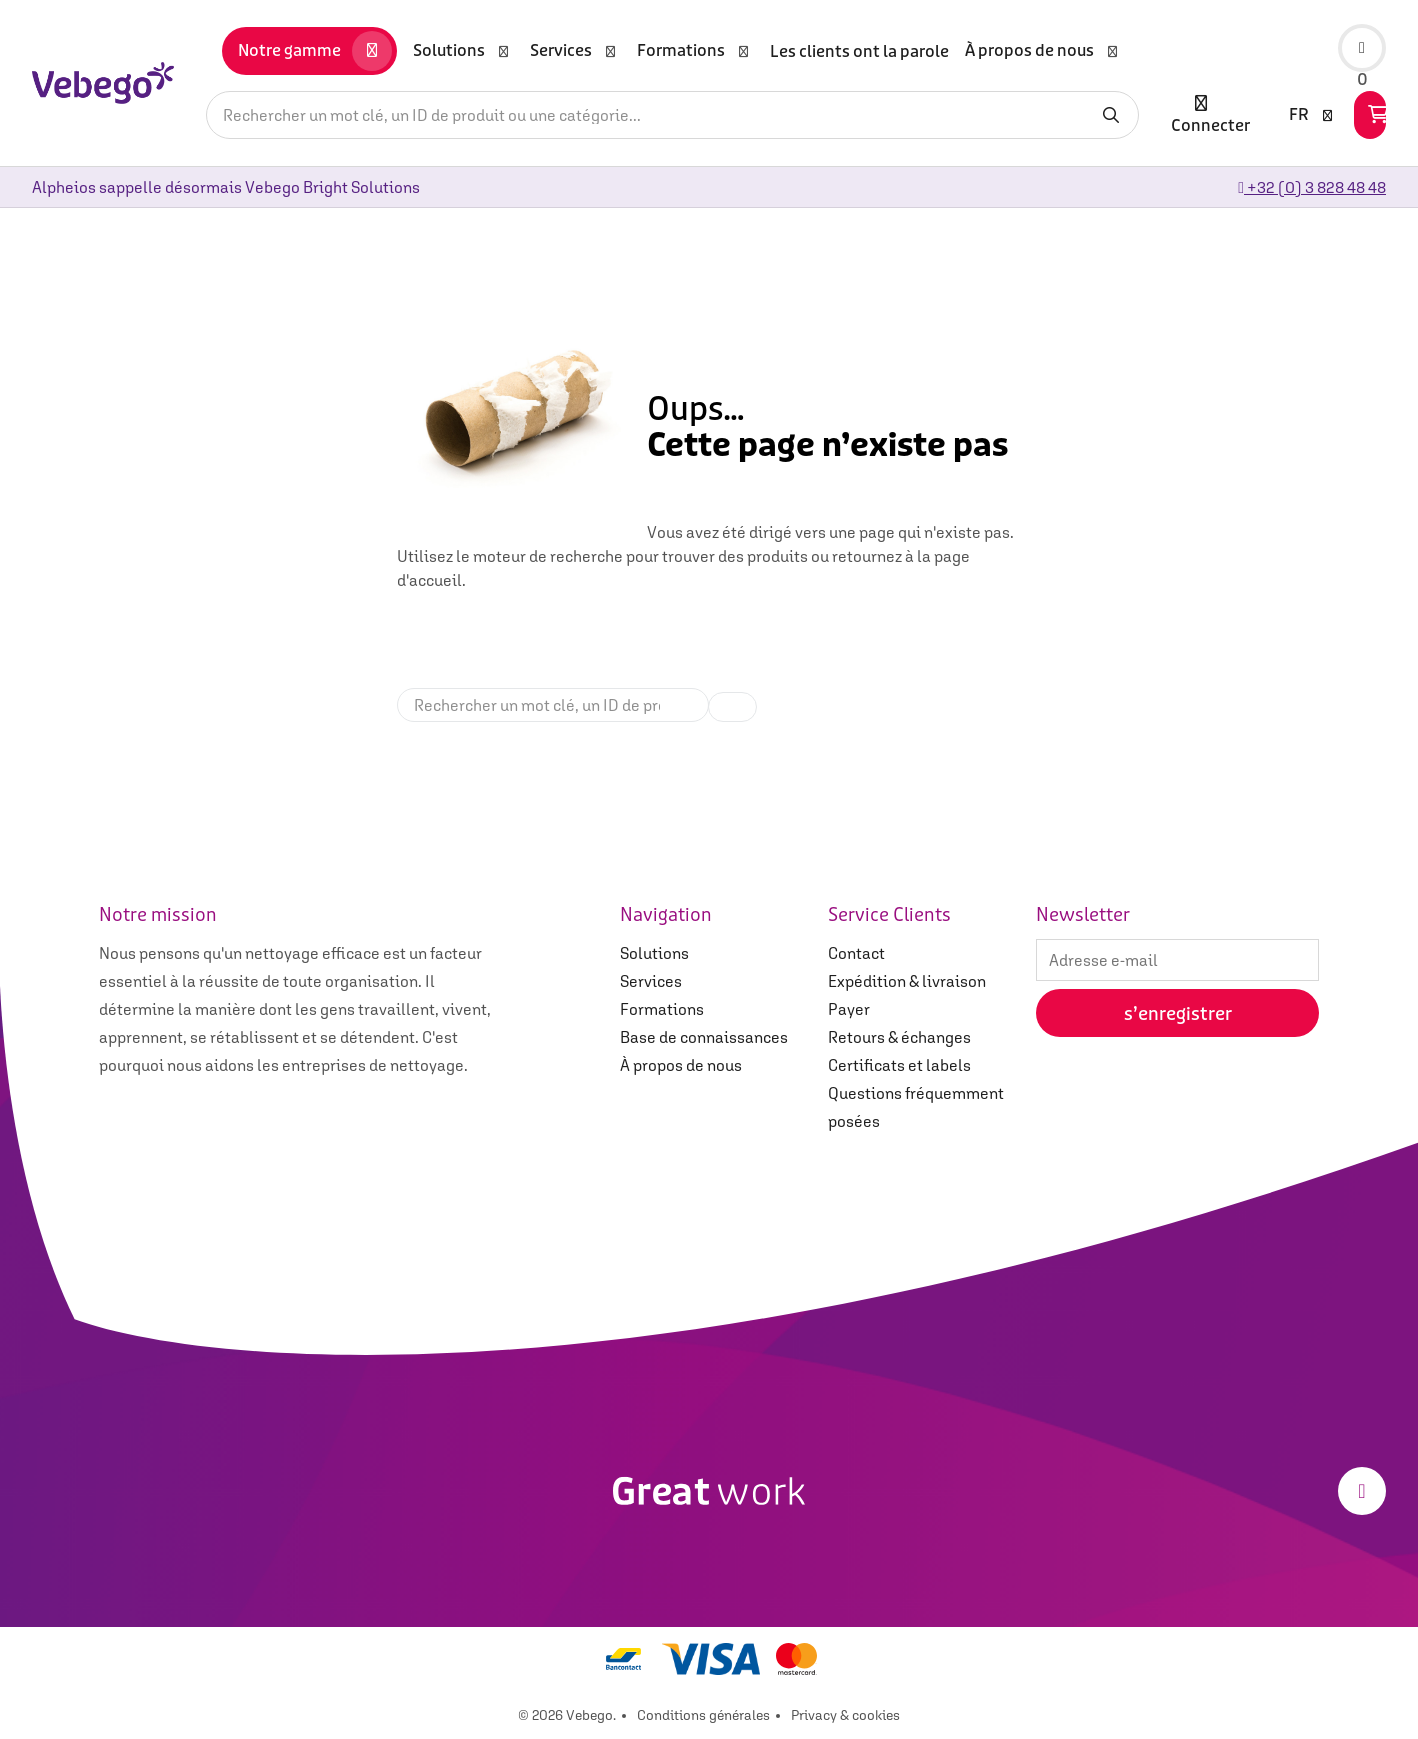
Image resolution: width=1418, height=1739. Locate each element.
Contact (856, 953)
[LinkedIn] (1362, 1491)
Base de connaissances (704, 1037)
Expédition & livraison (907, 981)
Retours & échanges (899, 1037)
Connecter (1210, 114)
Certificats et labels (899, 1065)
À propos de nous (681, 1065)
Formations (662, 1009)
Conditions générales (703, 1715)
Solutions (654, 953)
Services (651, 981)
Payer (849, 1009)
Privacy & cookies (845, 1715)
